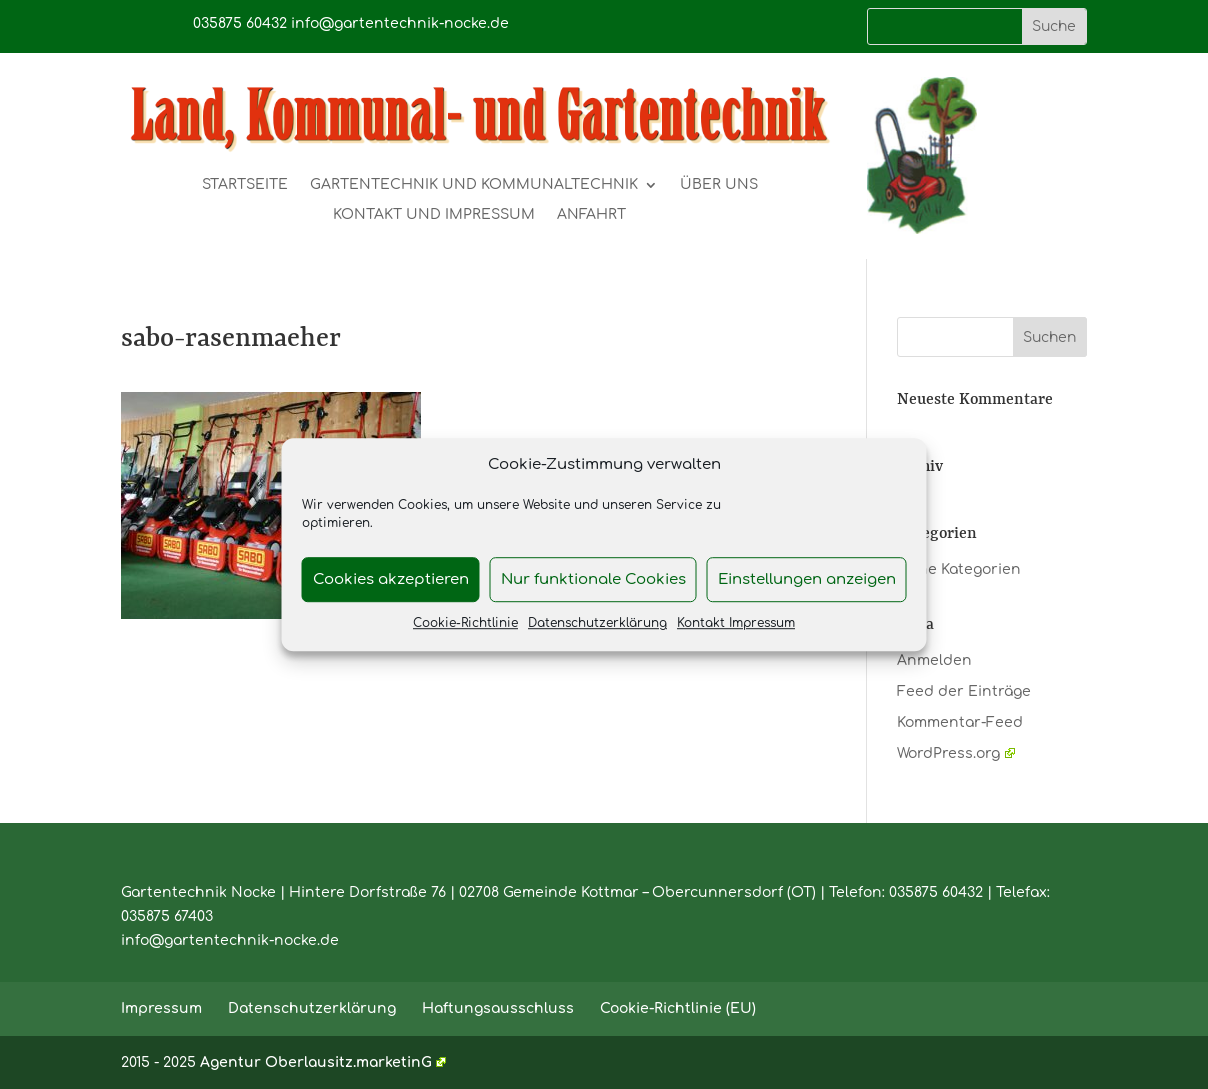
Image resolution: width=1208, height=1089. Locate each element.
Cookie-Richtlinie (465, 624)
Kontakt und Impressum (434, 215)
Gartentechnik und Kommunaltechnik (474, 185)
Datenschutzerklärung (597, 624)
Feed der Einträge (964, 691)
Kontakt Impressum (736, 624)
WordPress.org (955, 753)
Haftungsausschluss (498, 1008)
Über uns (719, 185)
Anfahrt (591, 215)
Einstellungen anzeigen (807, 579)
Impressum (161, 1008)
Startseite (245, 185)
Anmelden (934, 660)
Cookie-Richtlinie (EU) (678, 1008)
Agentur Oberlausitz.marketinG (323, 1062)
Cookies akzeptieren (391, 579)
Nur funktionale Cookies (593, 579)
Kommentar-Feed (960, 722)
